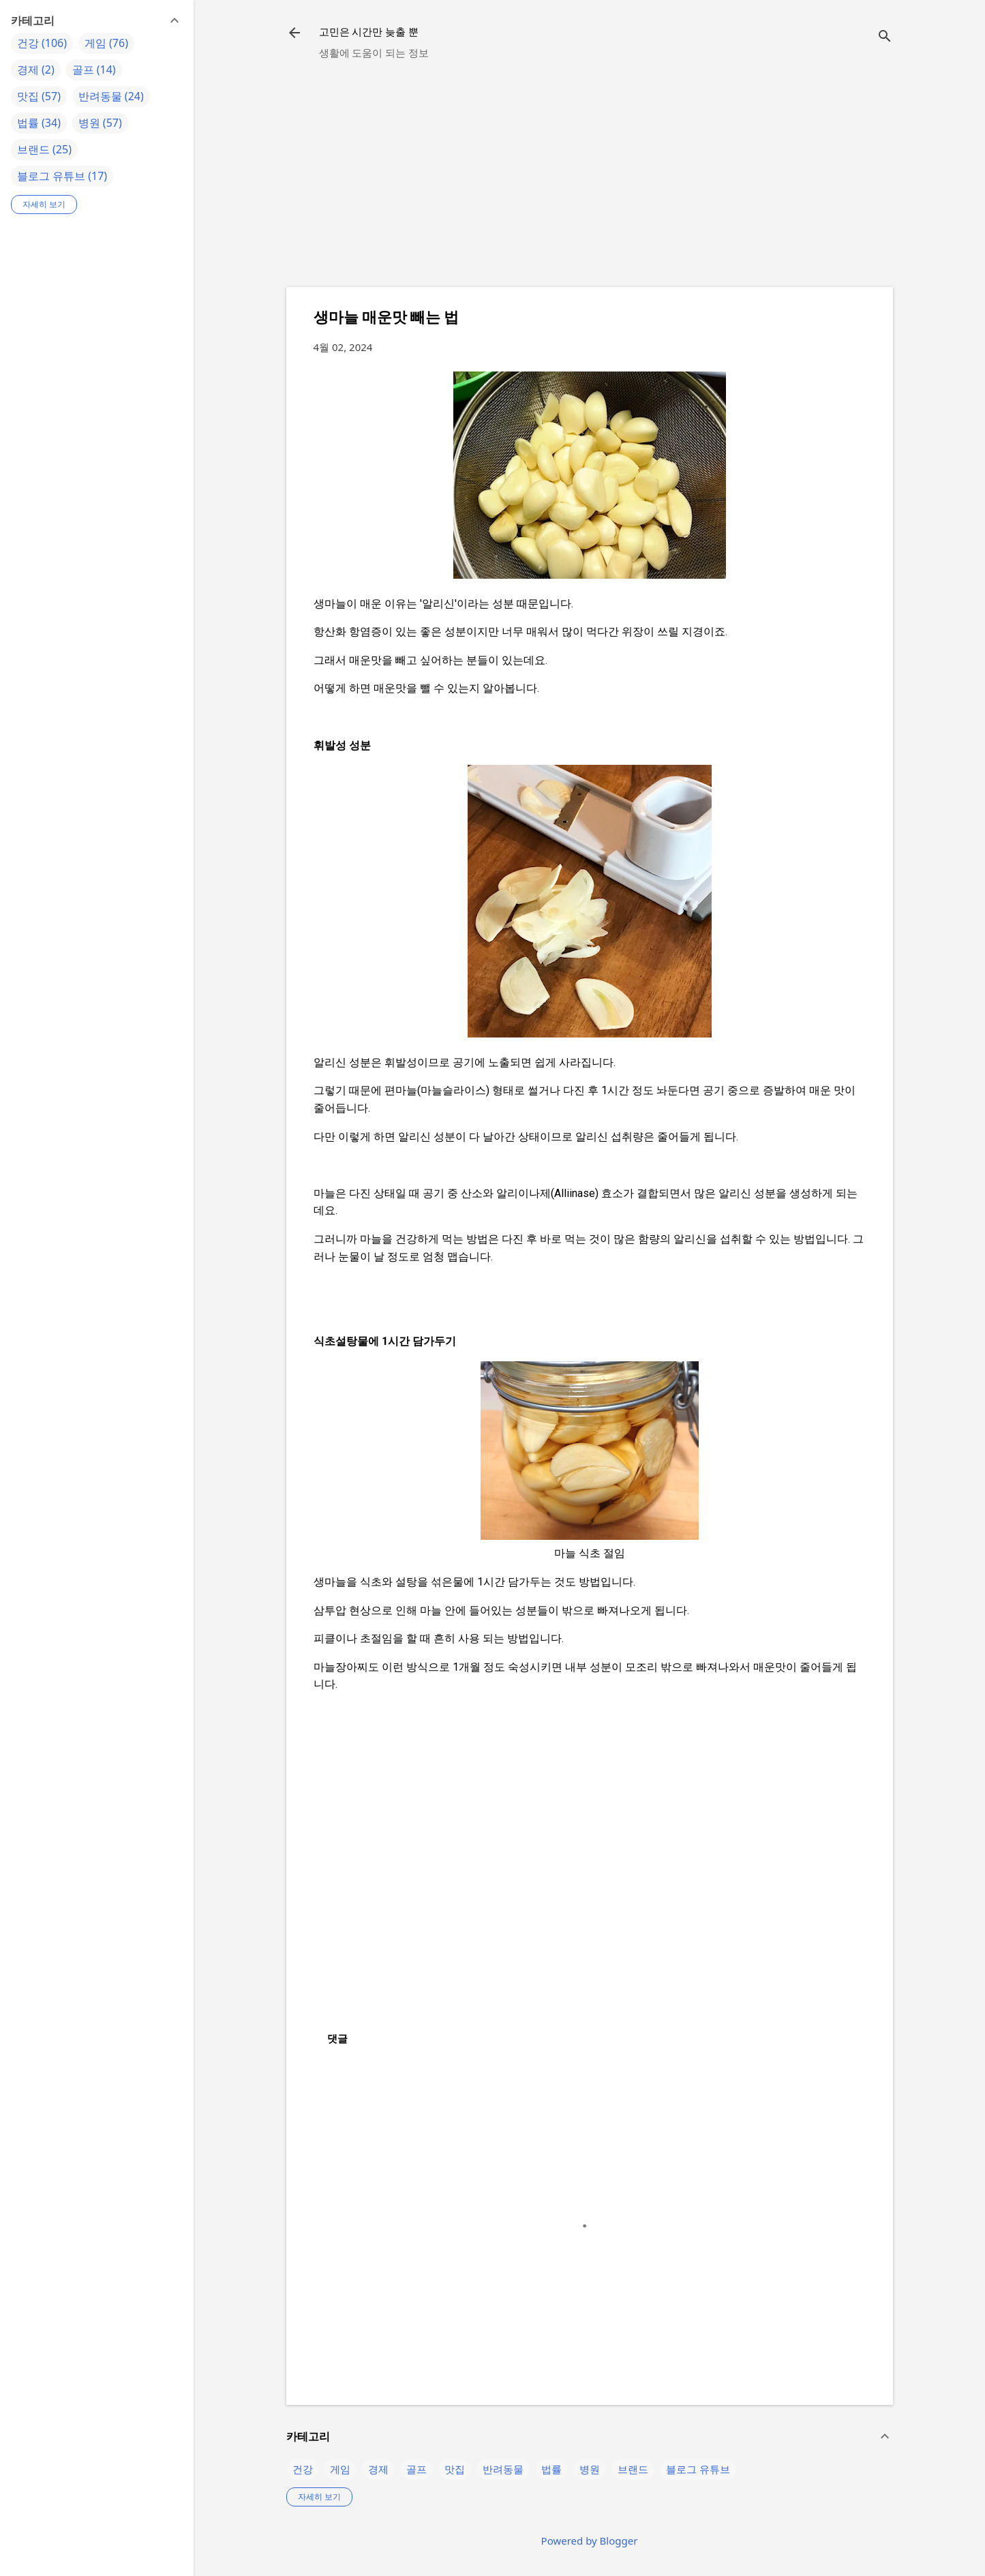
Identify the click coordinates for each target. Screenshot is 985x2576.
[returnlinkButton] (294, 34)
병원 (589, 2469)
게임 (340, 2469)
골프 (416, 2469)
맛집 (454, 2469)
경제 (378, 2469)
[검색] (885, 37)
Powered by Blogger (589, 2540)
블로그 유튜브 (698, 2469)
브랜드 (633, 2469)
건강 (302, 2469)
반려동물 (503, 2469)
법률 (551, 2469)
